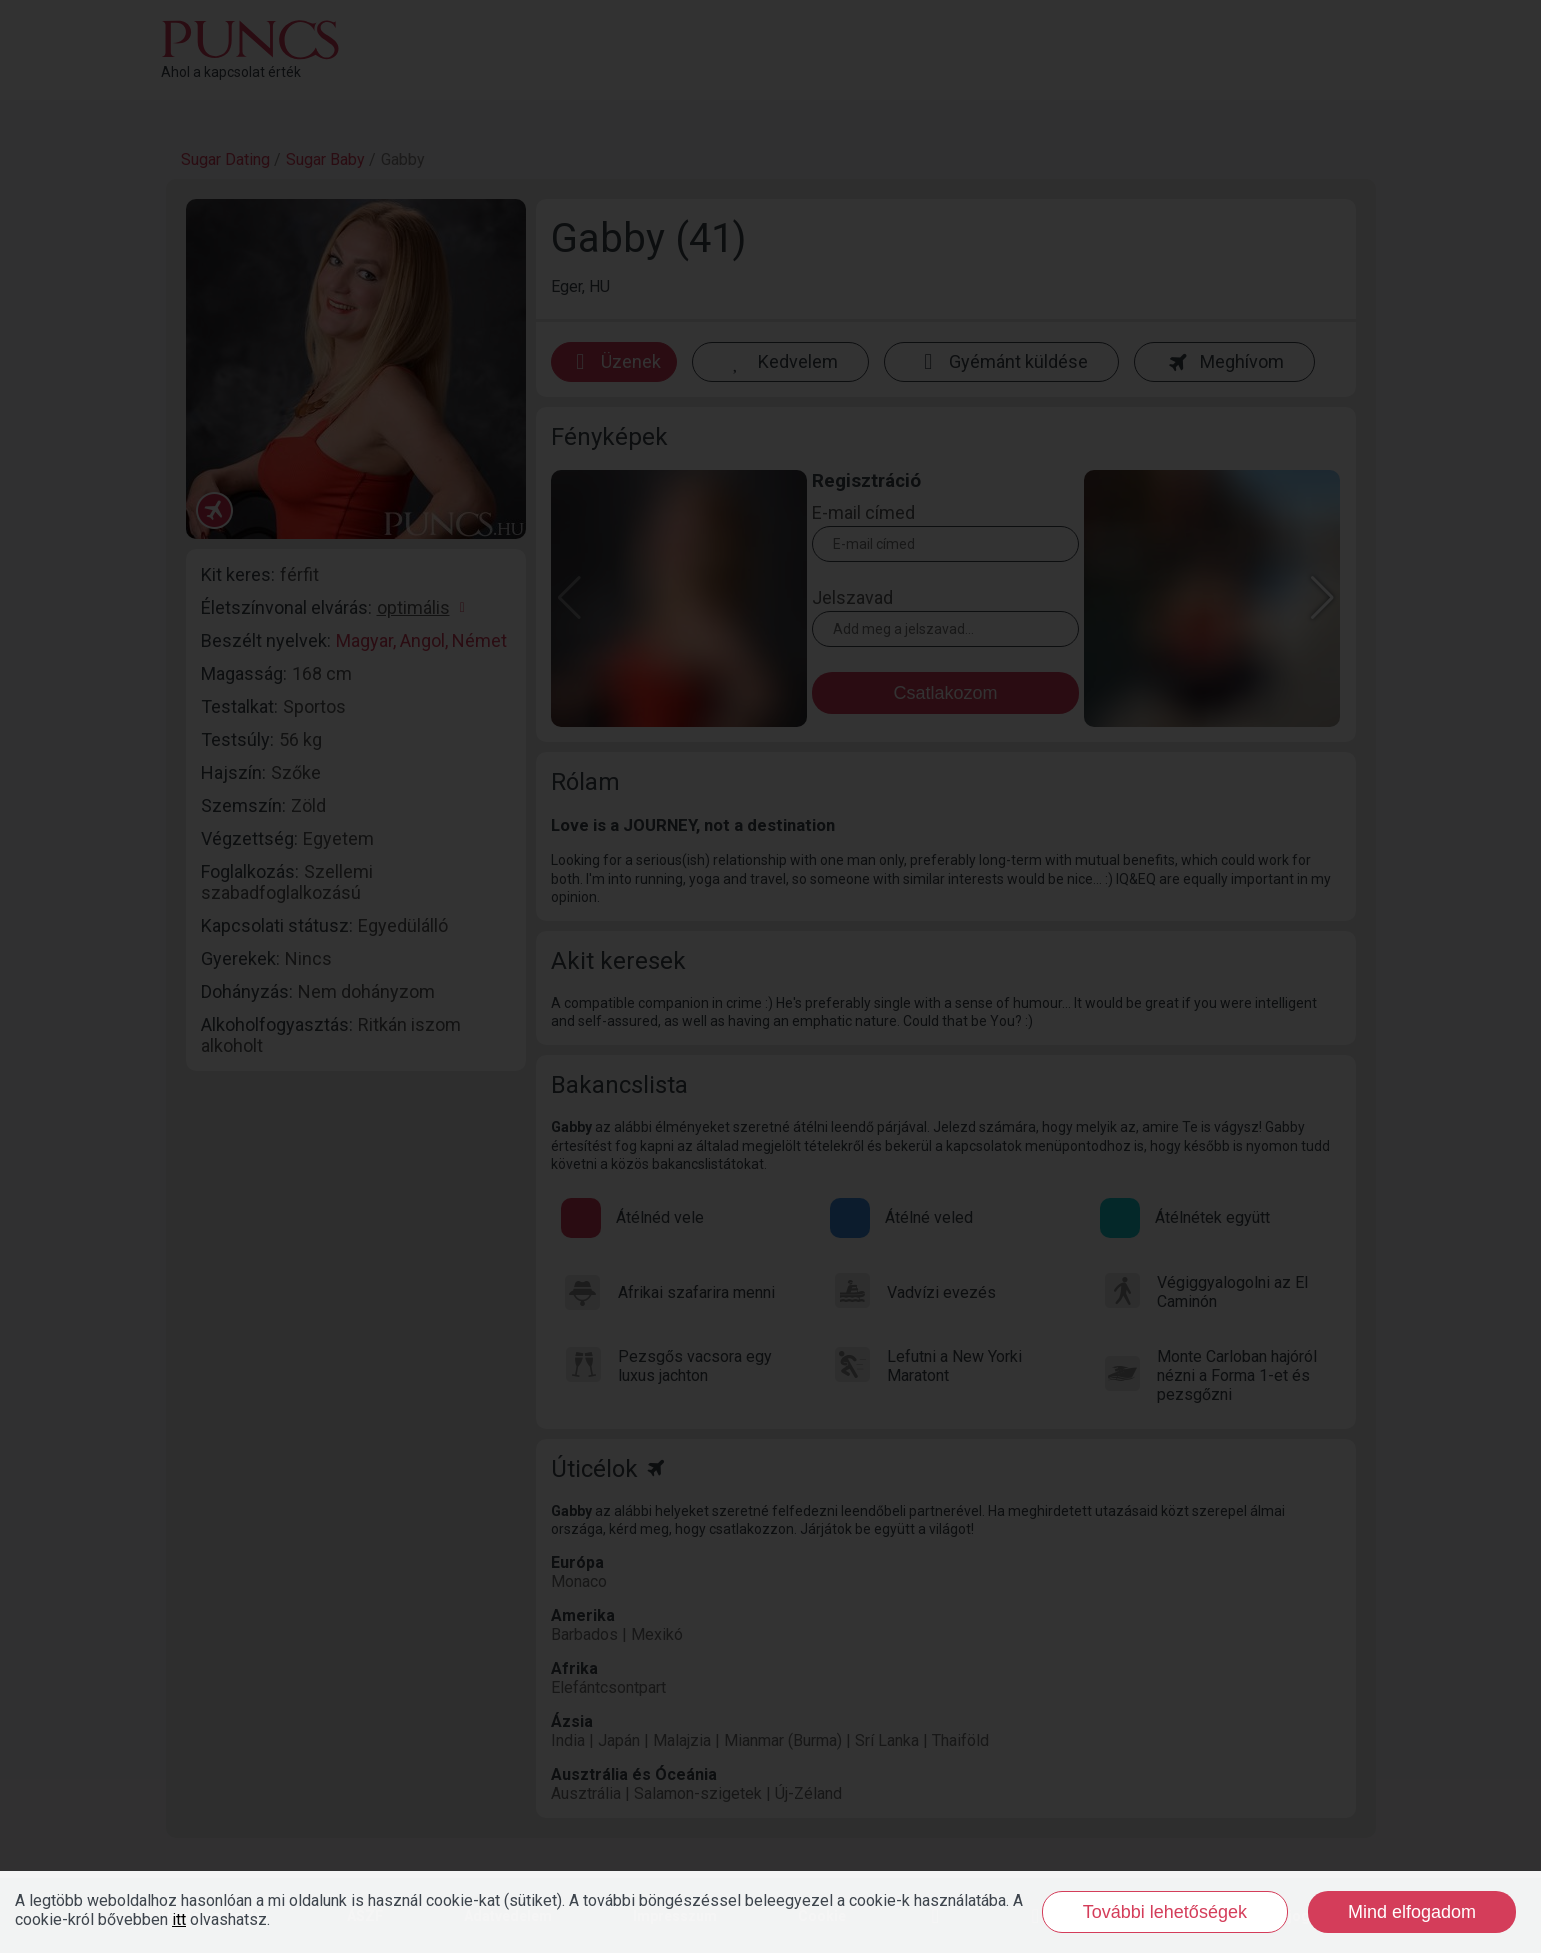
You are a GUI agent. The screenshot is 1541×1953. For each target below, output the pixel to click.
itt (179, 1919)
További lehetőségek (1165, 1912)
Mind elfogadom (1412, 1912)
